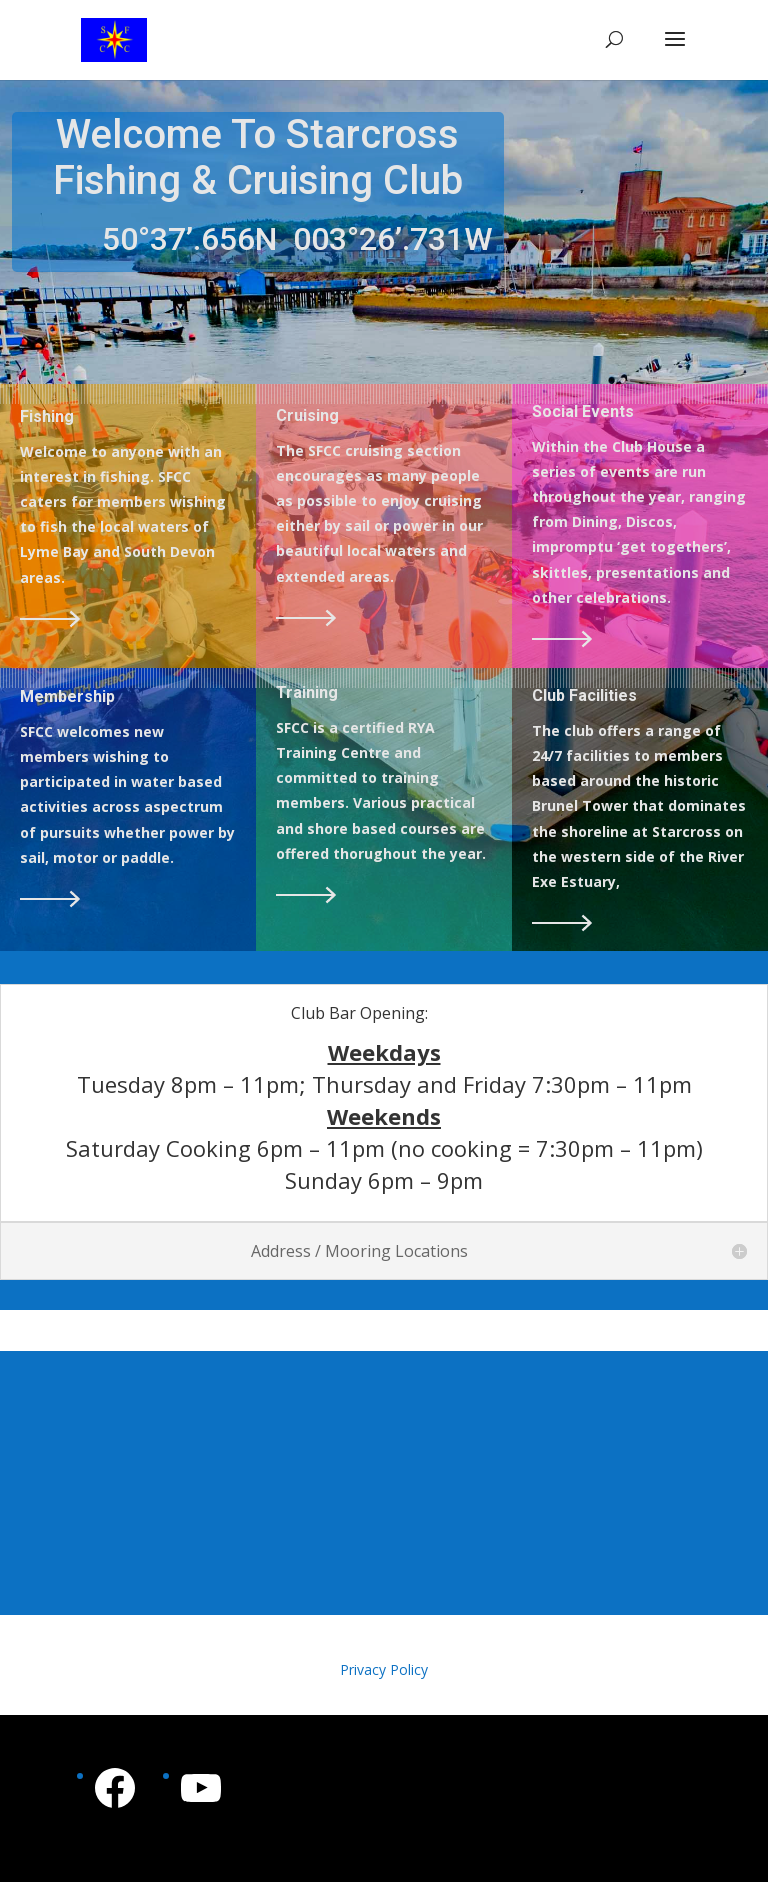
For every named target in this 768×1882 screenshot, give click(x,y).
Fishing (47, 416)
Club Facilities (584, 695)
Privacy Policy (384, 1669)
